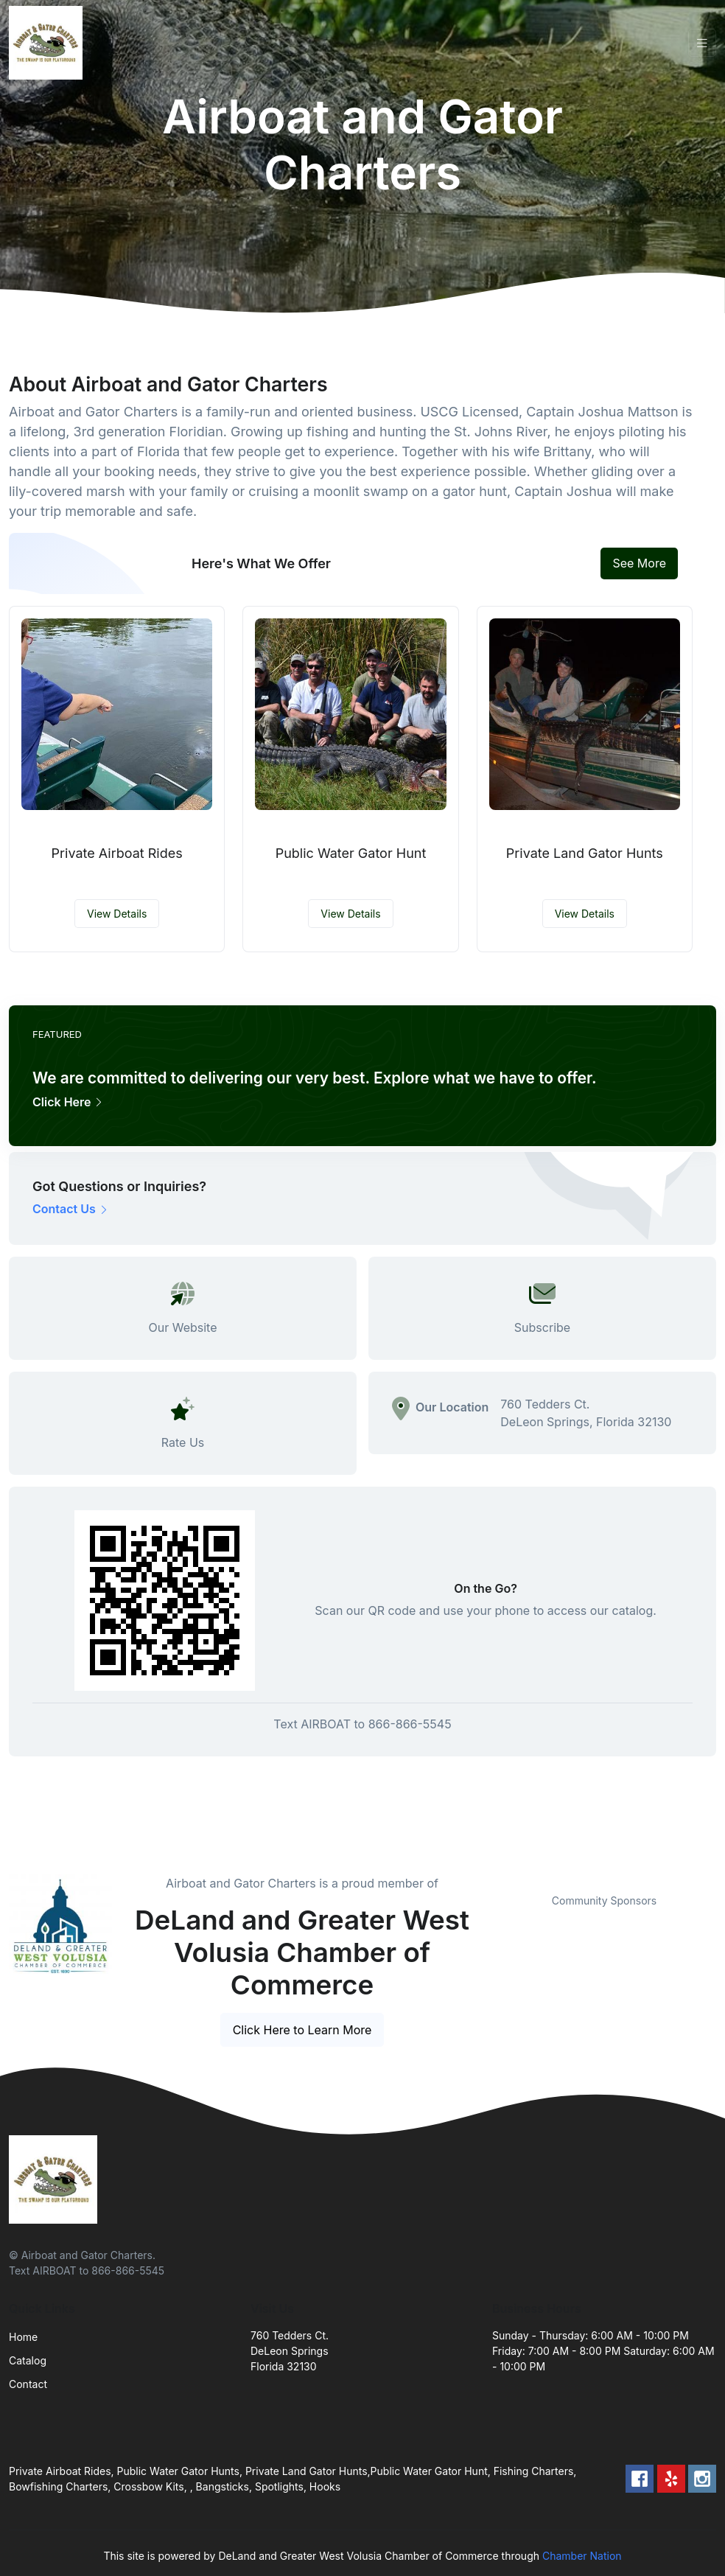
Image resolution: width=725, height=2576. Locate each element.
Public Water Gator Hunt (351, 853)
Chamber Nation (582, 2555)
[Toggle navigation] (702, 43)
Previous (481, 1874)
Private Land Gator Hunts (584, 853)
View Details (117, 913)
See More (639, 563)
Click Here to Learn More (302, 2029)
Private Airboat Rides (117, 853)
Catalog (27, 2360)
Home (23, 2337)
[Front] (48, 43)
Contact (28, 2384)
